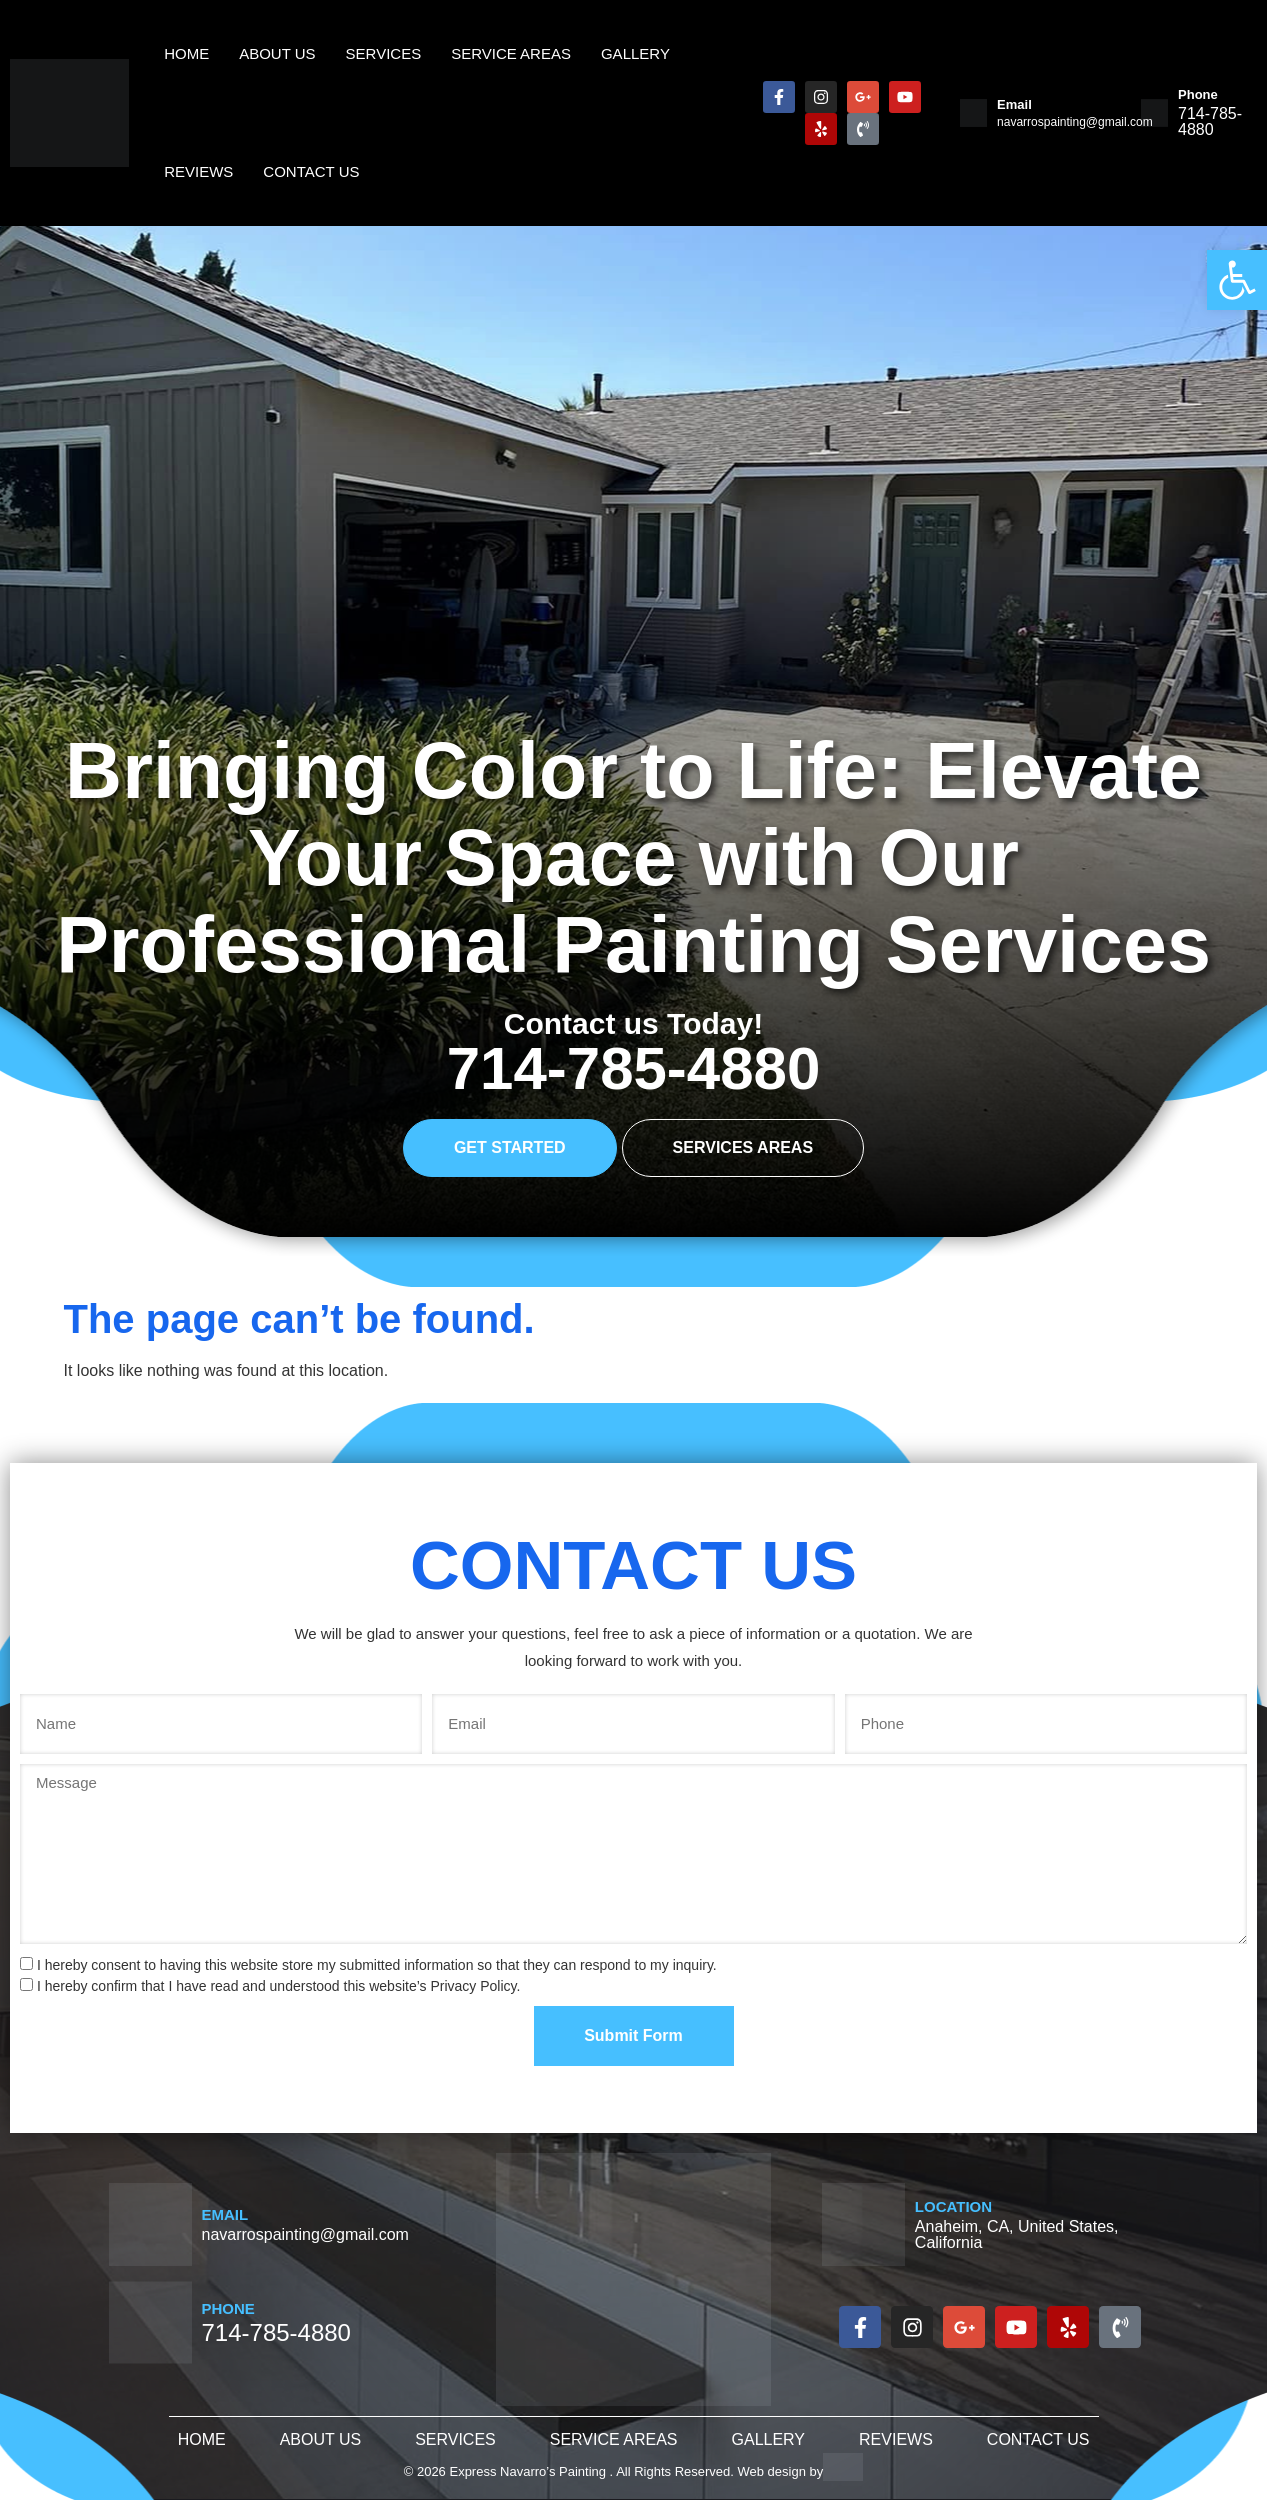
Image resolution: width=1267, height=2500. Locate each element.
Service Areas (614, 2439)
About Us (321, 2439)
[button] (1237, 280)
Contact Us (311, 171)
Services (455, 2439)
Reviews (198, 171)
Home (202, 2439)
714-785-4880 (634, 1068)
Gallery (769, 2439)
